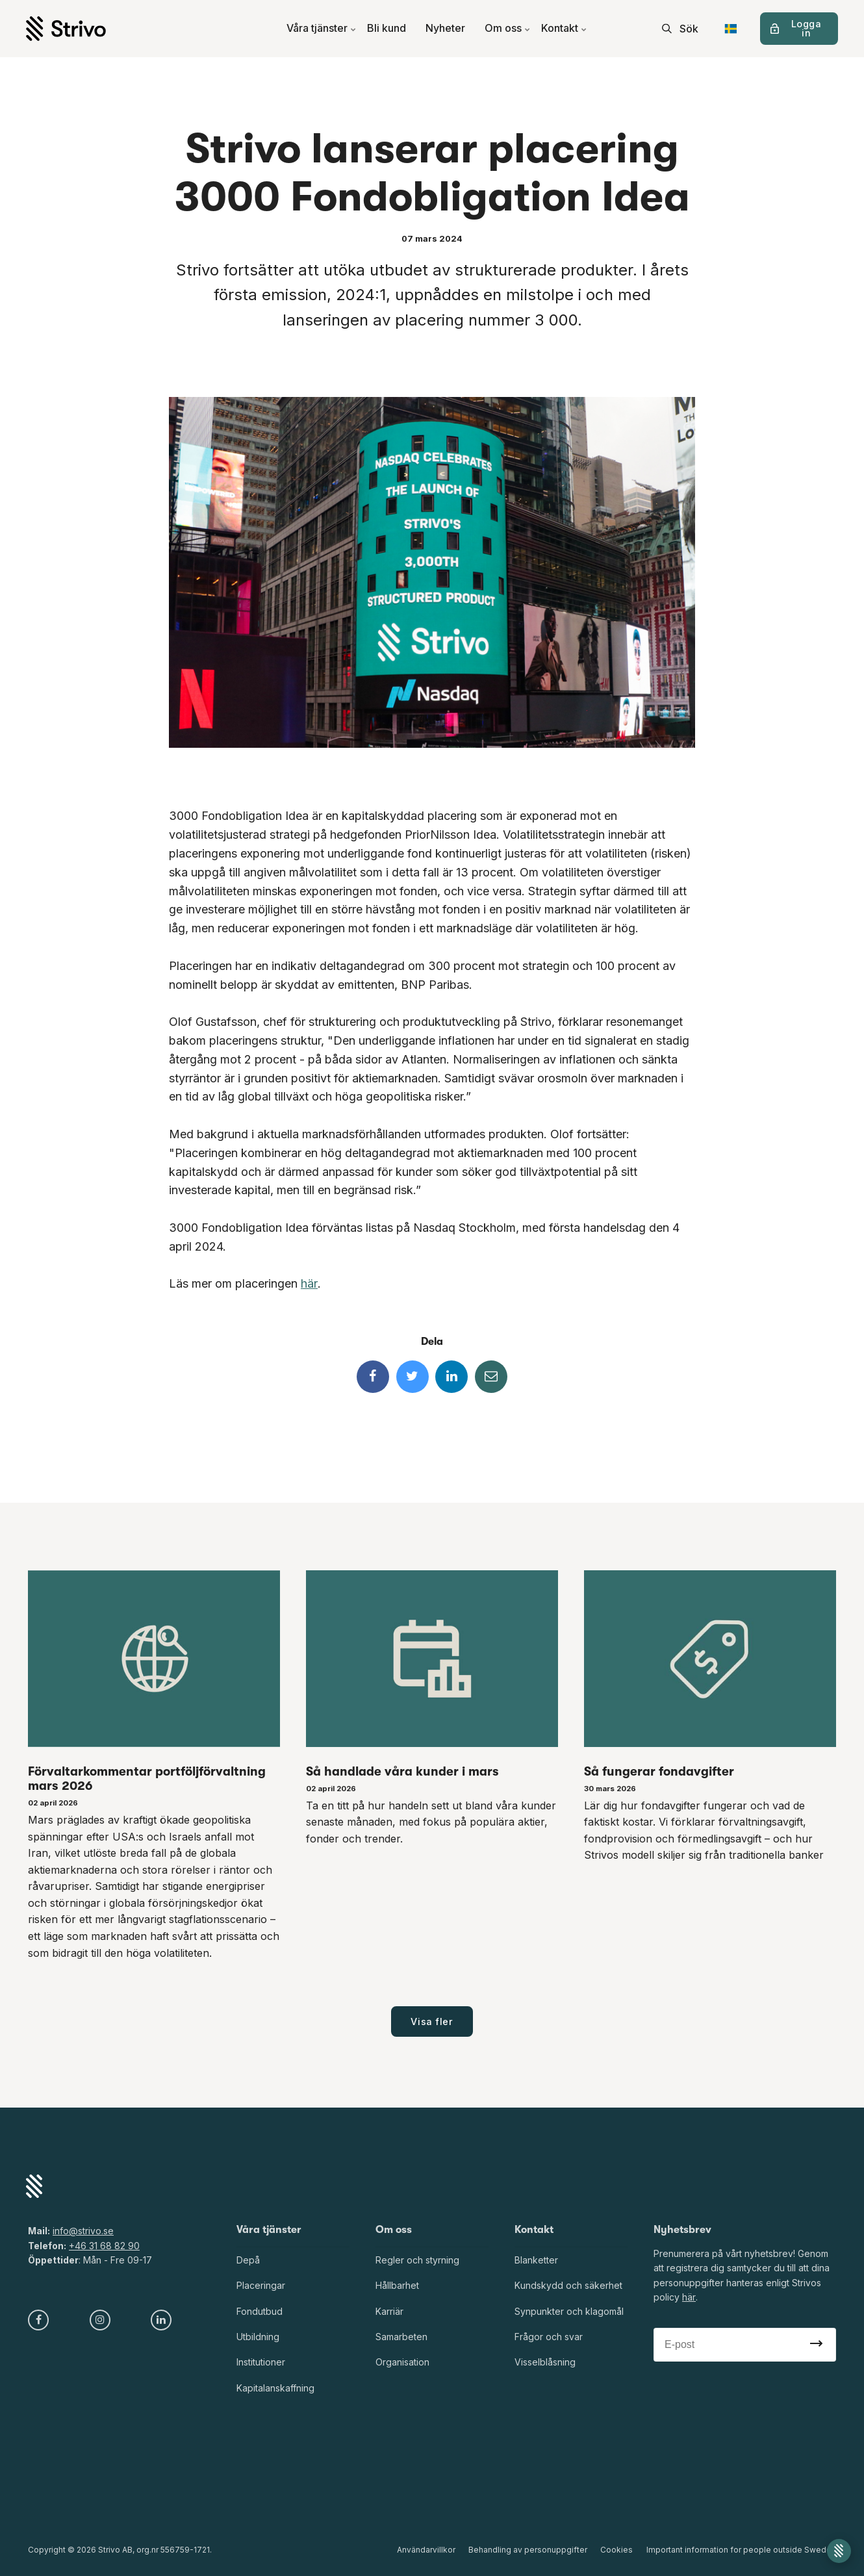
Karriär (389, 2311)
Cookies (617, 2550)
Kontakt (564, 28)
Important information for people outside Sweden (741, 2550)
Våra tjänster (321, 28)
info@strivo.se (83, 2231)
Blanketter (536, 2259)
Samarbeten (401, 2336)
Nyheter (445, 28)
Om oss (508, 28)
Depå (248, 2259)
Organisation (402, 2362)
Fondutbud (259, 2311)
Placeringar (260, 2285)
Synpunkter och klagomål (569, 2311)
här (309, 1283)
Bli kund (386, 28)
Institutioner (260, 2362)
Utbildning (257, 2336)
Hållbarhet (397, 2285)
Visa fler (432, 2021)
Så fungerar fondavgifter (659, 1772)
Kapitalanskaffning (275, 2387)
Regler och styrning (417, 2259)
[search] (680, 28)
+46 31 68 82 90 (104, 2245)
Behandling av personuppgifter (528, 2550)
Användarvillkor (427, 2550)
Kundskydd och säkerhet (568, 2285)
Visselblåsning (545, 2362)
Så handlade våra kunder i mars (402, 1772)
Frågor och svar (549, 2336)
